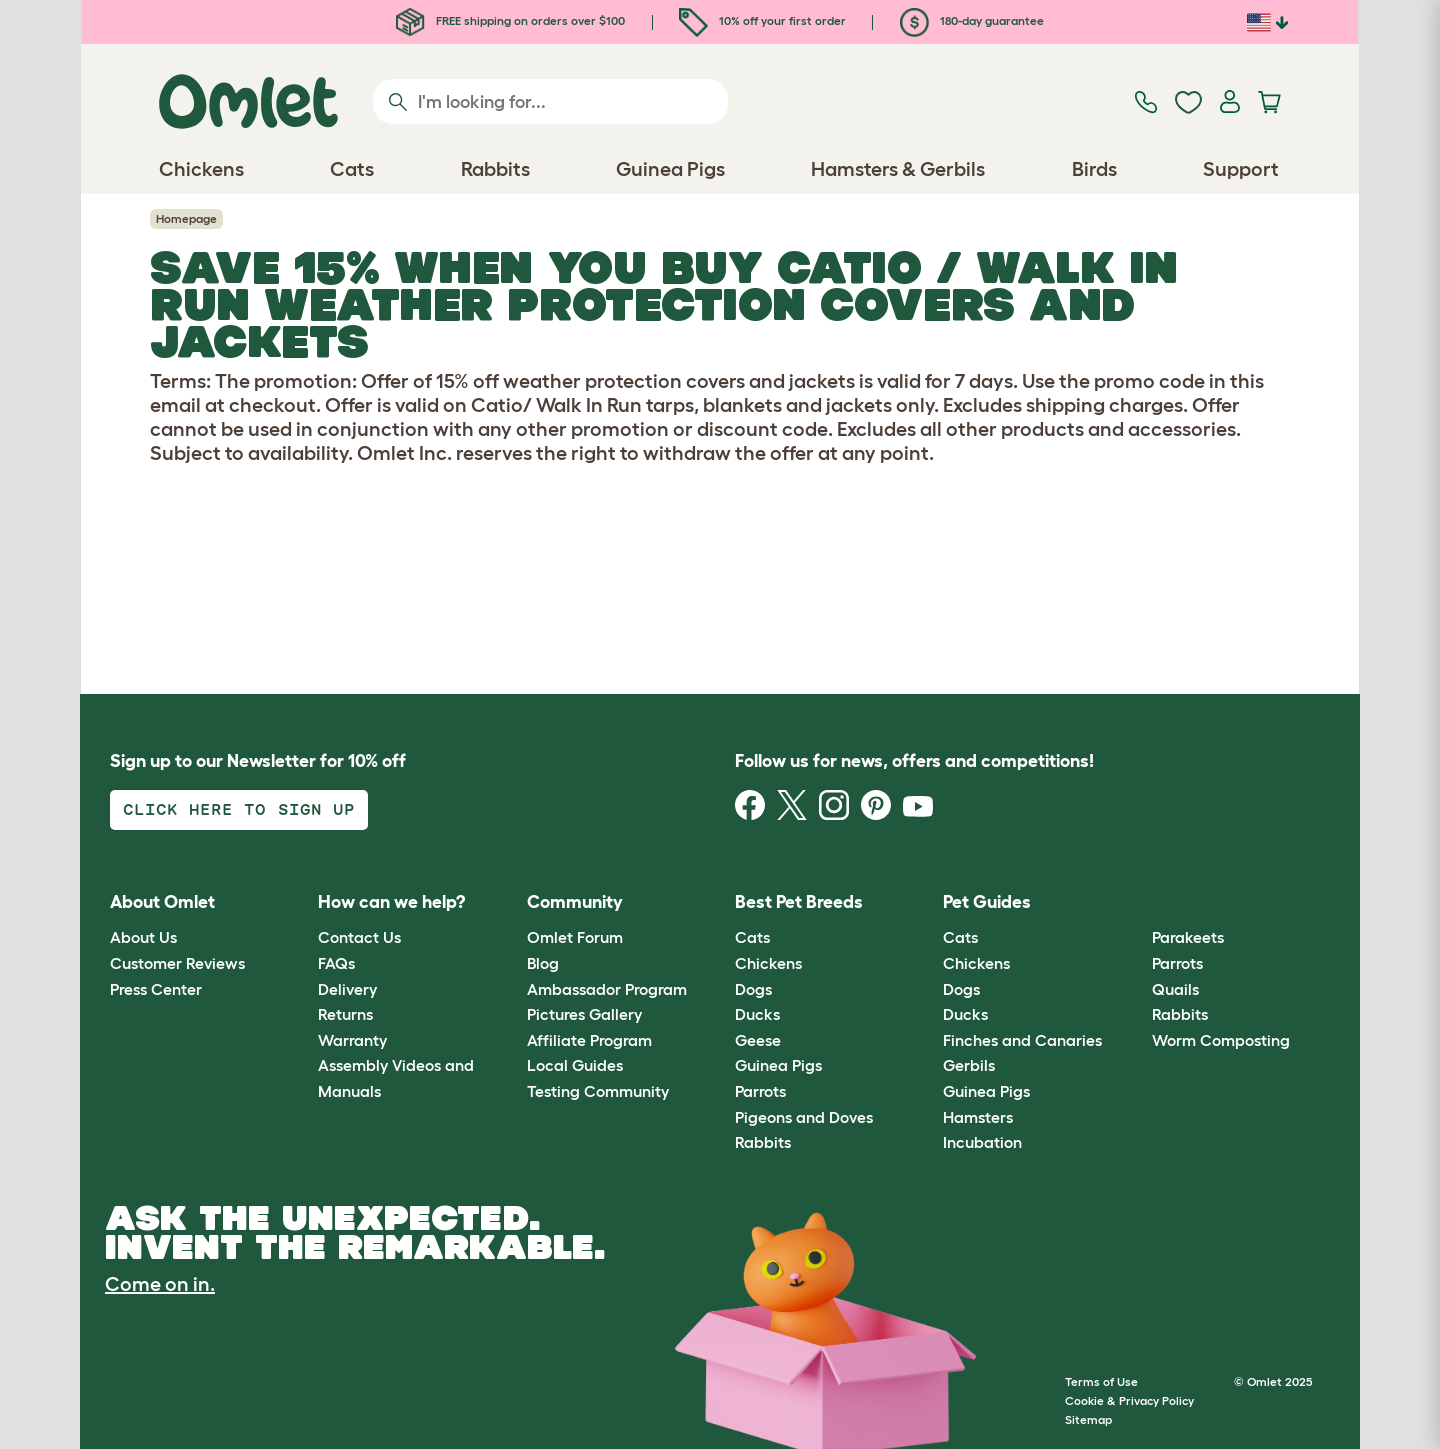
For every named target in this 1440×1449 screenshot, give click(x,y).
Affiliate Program (589, 1040)
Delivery (347, 989)
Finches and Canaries (1022, 1040)
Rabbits (763, 1142)
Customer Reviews (177, 963)
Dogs (753, 989)
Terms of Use (1101, 1381)
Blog (543, 963)
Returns (345, 1014)
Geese (758, 1040)
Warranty (352, 1040)
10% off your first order (762, 20)
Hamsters (978, 1117)
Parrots (760, 1091)
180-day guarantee (972, 20)
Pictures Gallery (584, 1014)
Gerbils (969, 1065)
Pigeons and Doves (804, 1117)
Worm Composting (1221, 1040)
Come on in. (160, 1284)
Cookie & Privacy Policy (1129, 1400)
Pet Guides (987, 902)
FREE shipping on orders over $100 (510, 20)
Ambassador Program (607, 989)
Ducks (757, 1014)
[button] (1136, 902)
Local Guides (575, 1065)
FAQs (336, 963)
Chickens (768, 963)
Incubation (982, 1142)
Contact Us (359, 937)
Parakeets (1188, 937)
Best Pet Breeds (799, 902)
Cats (752, 937)
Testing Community (598, 1091)
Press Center (156, 989)
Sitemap (1088, 1419)
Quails (1175, 989)
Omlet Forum (575, 937)
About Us (143, 937)
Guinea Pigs (778, 1065)
